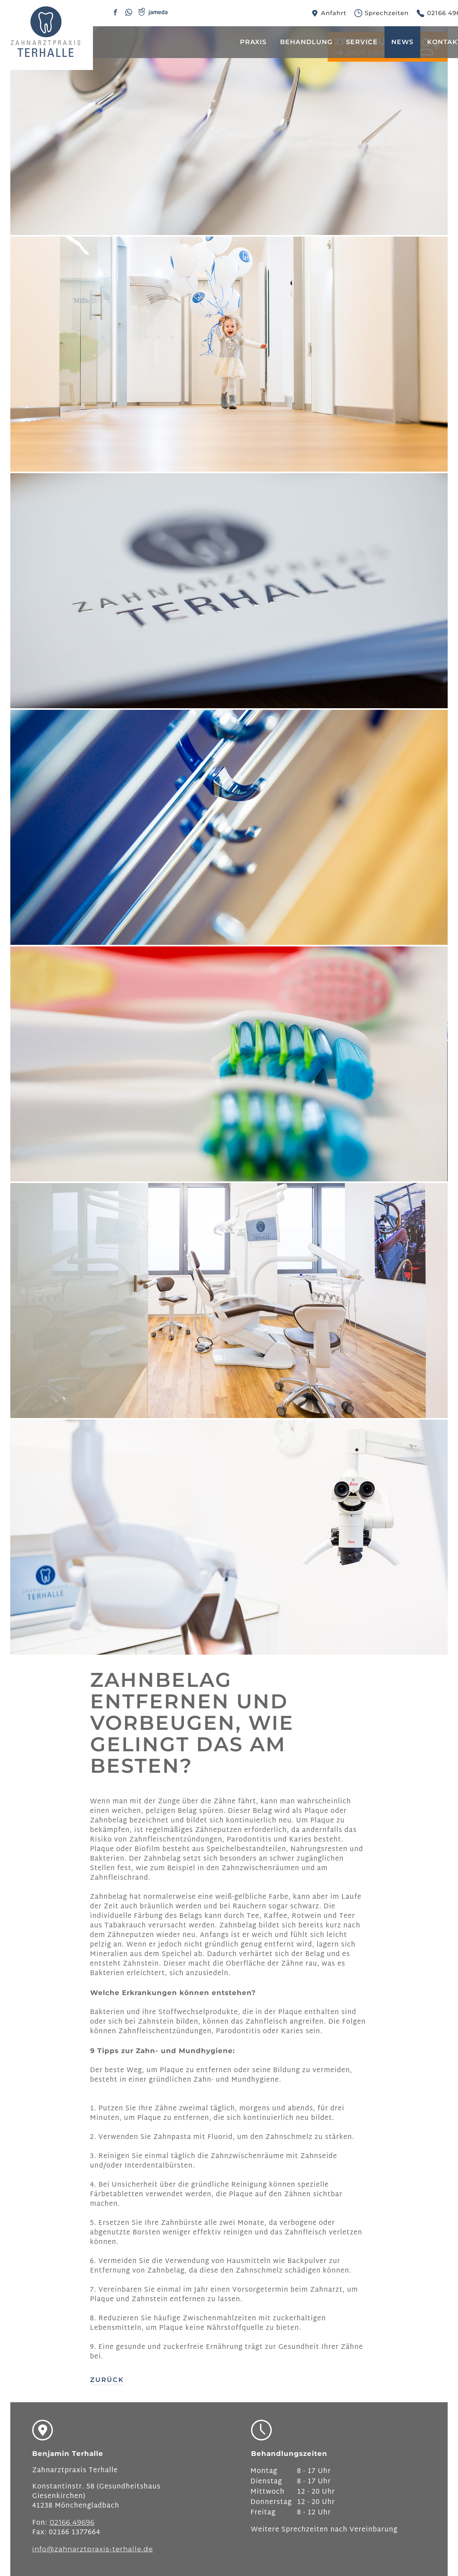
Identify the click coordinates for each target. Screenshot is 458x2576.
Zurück (107, 2380)
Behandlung (306, 42)
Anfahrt (333, 13)
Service (362, 42)
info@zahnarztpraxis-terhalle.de (92, 2549)
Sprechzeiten (387, 13)
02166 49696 (72, 2522)
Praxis (253, 42)
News (402, 42)
